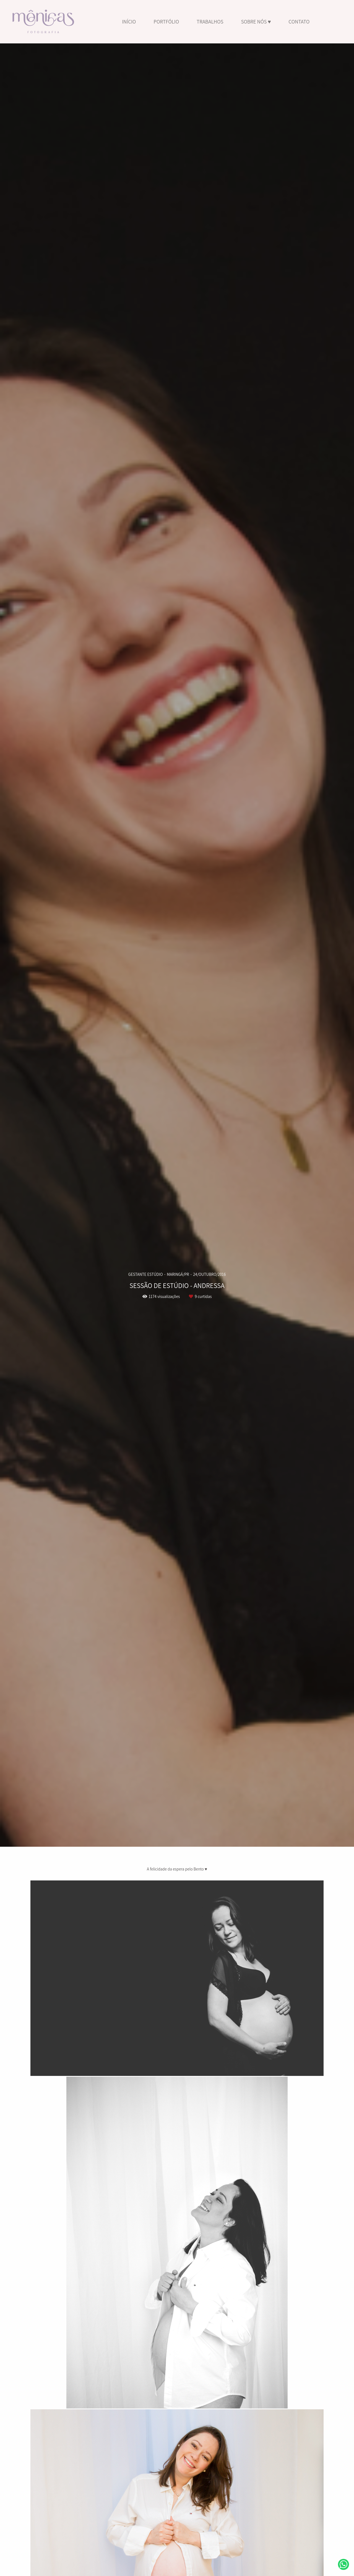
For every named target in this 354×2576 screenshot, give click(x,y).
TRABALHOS (210, 21)
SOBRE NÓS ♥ (256, 21)
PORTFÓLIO (166, 21)
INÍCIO (129, 21)
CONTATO (298, 21)
